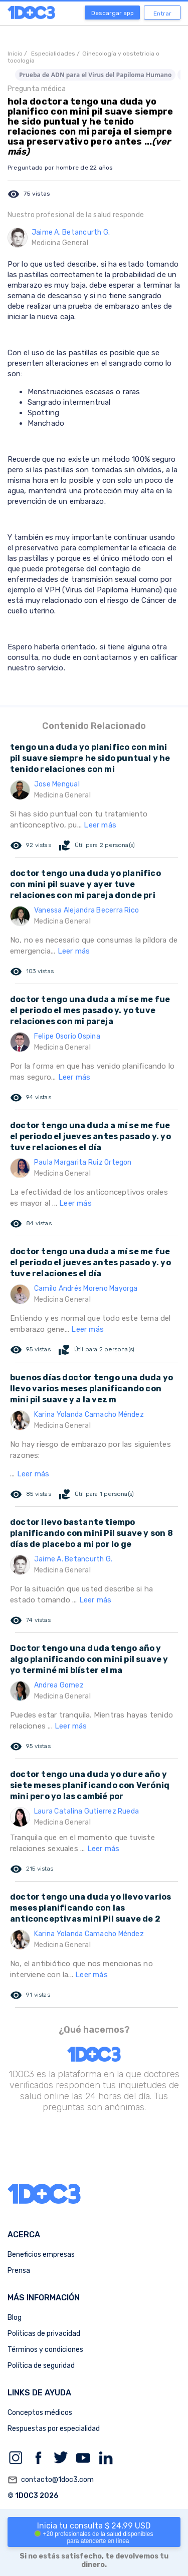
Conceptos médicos (40, 2412)
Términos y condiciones (45, 2349)
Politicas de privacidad (44, 2333)
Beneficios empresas (41, 2254)
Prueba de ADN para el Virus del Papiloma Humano (95, 75)
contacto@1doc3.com (51, 2480)
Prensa (19, 2270)
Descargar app (112, 13)
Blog (15, 2317)
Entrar (162, 13)
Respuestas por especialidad (54, 2428)
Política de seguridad (41, 2365)
